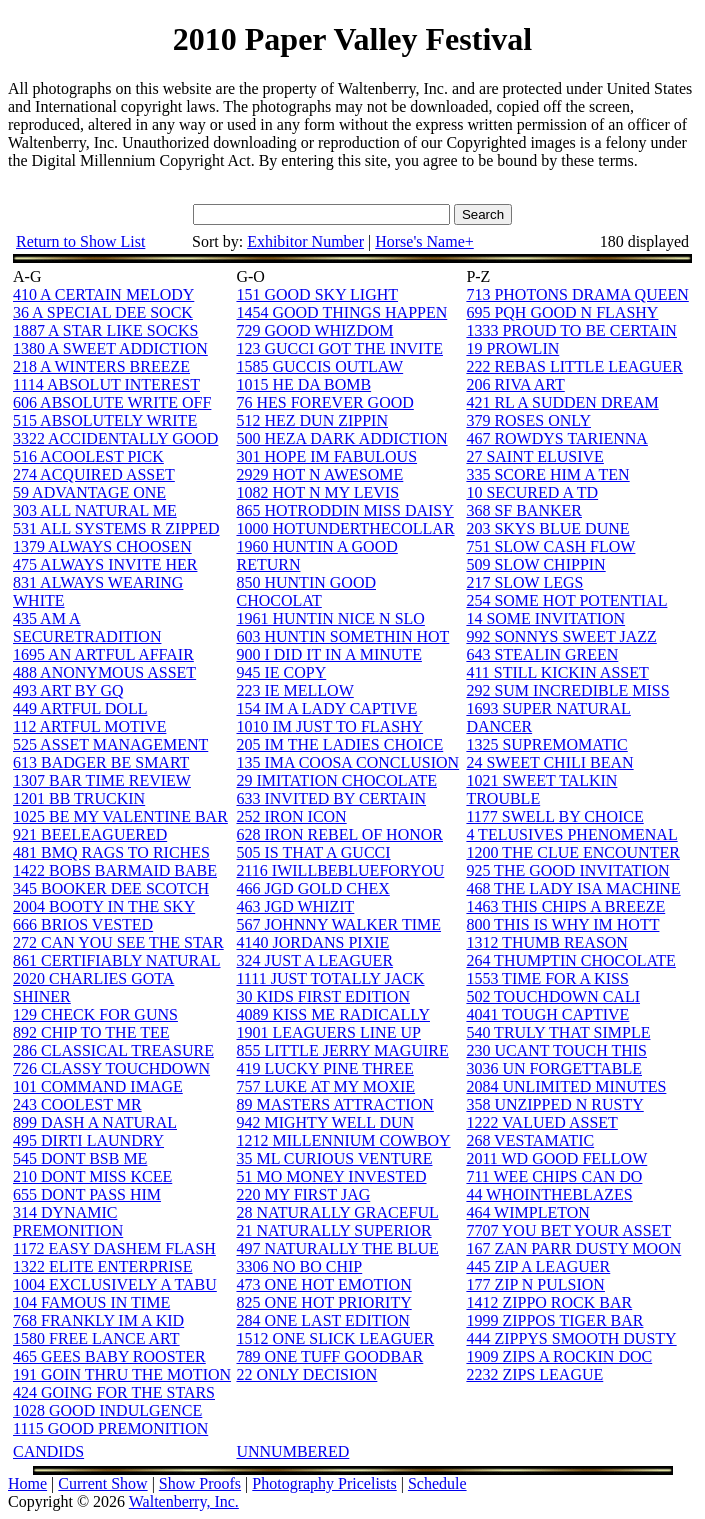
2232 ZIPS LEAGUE (534, 1374)
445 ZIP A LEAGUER (538, 1266)
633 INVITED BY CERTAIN (331, 798)
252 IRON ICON (291, 816)
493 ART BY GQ (68, 690)
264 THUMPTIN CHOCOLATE (570, 960)
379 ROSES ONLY (528, 420)
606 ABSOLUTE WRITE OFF (112, 402)
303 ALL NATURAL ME (95, 510)
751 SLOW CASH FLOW (550, 546)
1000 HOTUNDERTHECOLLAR (345, 528)
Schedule (437, 1483)
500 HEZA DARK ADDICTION (341, 438)
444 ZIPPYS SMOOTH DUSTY (571, 1338)
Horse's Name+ (424, 241)
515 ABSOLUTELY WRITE (105, 420)
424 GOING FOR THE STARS (114, 1392)
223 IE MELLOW (294, 690)
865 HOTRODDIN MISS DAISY (344, 510)
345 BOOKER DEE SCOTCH (111, 888)
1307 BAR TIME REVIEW (102, 780)
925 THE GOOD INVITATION (567, 870)
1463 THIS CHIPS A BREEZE (565, 906)
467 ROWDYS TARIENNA (557, 438)
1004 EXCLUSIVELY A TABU (115, 1284)
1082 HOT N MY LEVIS (317, 492)
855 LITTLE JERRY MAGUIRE (342, 1050)
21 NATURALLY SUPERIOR (333, 1230)
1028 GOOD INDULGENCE (107, 1410)
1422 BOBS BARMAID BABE (115, 870)
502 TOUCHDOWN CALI (553, 996)
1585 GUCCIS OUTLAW (319, 366)
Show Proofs (200, 1483)
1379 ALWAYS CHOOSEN (102, 546)
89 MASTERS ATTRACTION (334, 1104)
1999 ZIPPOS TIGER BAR (554, 1320)
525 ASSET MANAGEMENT (110, 744)
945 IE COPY (281, 672)
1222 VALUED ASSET (541, 1122)
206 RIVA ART (515, 384)
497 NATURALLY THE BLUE (337, 1248)
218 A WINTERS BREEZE (101, 366)
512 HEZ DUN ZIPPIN (312, 420)
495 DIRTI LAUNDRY (88, 1140)
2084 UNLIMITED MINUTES (566, 1086)
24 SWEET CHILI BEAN (549, 762)
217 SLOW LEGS (524, 582)
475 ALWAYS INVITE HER (105, 564)
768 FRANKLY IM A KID (98, 1320)
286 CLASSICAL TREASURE (113, 1050)
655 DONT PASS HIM (87, 1194)
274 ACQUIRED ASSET (94, 474)
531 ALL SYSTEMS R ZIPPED (116, 528)
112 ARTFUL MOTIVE (89, 726)
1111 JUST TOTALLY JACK (330, 978)
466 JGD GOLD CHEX (312, 888)
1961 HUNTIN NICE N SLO (330, 618)
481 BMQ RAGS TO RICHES (111, 852)
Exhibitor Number (305, 241)
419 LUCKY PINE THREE (324, 1068)
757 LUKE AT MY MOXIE (325, 1086)
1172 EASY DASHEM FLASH (114, 1248)
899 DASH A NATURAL (95, 1122)
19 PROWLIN (512, 348)
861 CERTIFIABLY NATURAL (117, 960)
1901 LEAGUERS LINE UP (328, 1032)
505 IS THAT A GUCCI (313, 852)
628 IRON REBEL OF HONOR (339, 834)
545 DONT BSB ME (80, 1158)
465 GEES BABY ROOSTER (109, 1356)
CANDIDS (48, 1451)
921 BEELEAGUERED (90, 834)
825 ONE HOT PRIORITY (323, 1302)
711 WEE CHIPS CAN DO (554, 1176)
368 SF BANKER (524, 510)
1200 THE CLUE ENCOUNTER (572, 852)
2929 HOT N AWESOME (319, 474)
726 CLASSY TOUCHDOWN (111, 1068)
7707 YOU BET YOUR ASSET (568, 1230)
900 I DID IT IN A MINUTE (328, 654)
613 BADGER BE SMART (101, 762)
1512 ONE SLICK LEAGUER (335, 1338)
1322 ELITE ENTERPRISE (103, 1266)
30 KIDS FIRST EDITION (322, 996)
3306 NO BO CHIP (299, 1266)
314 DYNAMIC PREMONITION (68, 1221)
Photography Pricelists (324, 1483)
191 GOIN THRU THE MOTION (122, 1374)
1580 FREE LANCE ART (96, 1338)
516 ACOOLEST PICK (88, 456)
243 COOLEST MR (77, 1104)
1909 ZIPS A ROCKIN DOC (559, 1356)
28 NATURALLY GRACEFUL (337, 1212)
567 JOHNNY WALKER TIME (338, 924)
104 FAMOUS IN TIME (91, 1302)
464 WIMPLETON (527, 1212)
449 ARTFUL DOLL (80, 708)
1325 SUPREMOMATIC (546, 744)
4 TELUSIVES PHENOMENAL (571, 834)
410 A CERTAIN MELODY (103, 294)
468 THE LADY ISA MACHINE (573, 888)
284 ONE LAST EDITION (322, 1320)
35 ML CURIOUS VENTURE (334, 1158)
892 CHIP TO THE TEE (91, 1032)
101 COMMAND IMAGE (98, 1086)
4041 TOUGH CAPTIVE (547, 1014)
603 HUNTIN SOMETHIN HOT (342, 636)
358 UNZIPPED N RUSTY (554, 1104)
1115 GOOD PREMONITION (110, 1428)
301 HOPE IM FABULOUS (326, 456)
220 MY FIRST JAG (303, 1194)
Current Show (102, 1483)
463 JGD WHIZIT (295, 906)
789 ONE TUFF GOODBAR (329, 1356)
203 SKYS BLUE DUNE (547, 528)
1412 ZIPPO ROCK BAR (549, 1302)
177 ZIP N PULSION (535, 1284)
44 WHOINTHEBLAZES (549, 1194)
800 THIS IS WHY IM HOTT (562, 924)
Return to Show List (80, 241)
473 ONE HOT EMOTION (323, 1284)
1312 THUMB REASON (547, 942)
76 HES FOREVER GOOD (324, 402)
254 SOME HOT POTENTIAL (566, 600)
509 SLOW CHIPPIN (535, 564)
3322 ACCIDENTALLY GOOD (115, 438)
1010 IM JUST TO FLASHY (329, 726)
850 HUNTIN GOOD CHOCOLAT (306, 591)
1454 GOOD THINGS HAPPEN (341, 312)
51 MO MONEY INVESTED (331, 1176)
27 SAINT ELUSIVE (534, 456)
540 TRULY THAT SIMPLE (558, 1032)
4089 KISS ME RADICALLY (333, 1014)
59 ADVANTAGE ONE (89, 492)
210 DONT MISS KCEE (92, 1176)
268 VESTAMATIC (530, 1140)
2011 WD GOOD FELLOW (556, 1158)
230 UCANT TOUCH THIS (556, 1050)
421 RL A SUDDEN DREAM (562, 402)
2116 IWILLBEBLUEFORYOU (340, 870)
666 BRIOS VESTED (83, 924)
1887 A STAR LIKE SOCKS (105, 330)
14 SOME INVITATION (545, 618)
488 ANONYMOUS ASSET (104, 672)
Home (27, 1483)
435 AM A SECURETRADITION (87, 627)
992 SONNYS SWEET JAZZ (561, 636)
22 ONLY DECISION (306, 1374)
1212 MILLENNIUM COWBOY (343, 1140)
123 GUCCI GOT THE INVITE (339, 348)
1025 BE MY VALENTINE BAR (120, 816)
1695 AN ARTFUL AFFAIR (103, 654)
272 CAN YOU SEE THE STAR (118, 942)
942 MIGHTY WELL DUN (325, 1122)
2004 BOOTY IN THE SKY (104, 906)
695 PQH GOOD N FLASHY (562, 312)
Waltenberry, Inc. (184, 1501)
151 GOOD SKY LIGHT (317, 294)
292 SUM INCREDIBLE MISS (567, 690)
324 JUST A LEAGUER (314, 960)
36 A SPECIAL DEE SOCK (103, 312)
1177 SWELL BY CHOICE (554, 816)
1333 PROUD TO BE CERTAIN (571, 330)
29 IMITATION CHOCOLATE (336, 780)
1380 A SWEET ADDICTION (110, 348)
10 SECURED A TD (532, 492)
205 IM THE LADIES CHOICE (339, 744)
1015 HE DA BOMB (303, 384)
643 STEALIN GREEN (542, 654)
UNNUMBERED (292, 1451)
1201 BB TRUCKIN (79, 798)
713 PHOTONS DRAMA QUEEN (577, 294)
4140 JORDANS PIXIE (312, 942)
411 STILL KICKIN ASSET (557, 672)
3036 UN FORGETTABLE (554, 1068)
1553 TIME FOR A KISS (547, 978)
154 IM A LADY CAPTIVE (326, 708)
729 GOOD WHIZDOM (314, 330)
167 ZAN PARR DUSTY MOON (573, 1248)
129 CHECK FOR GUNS (95, 1014)
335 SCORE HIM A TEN (547, 474)
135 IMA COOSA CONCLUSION (347, 762)
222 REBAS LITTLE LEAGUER (574, 366)
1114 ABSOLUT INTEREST (106, 384)
